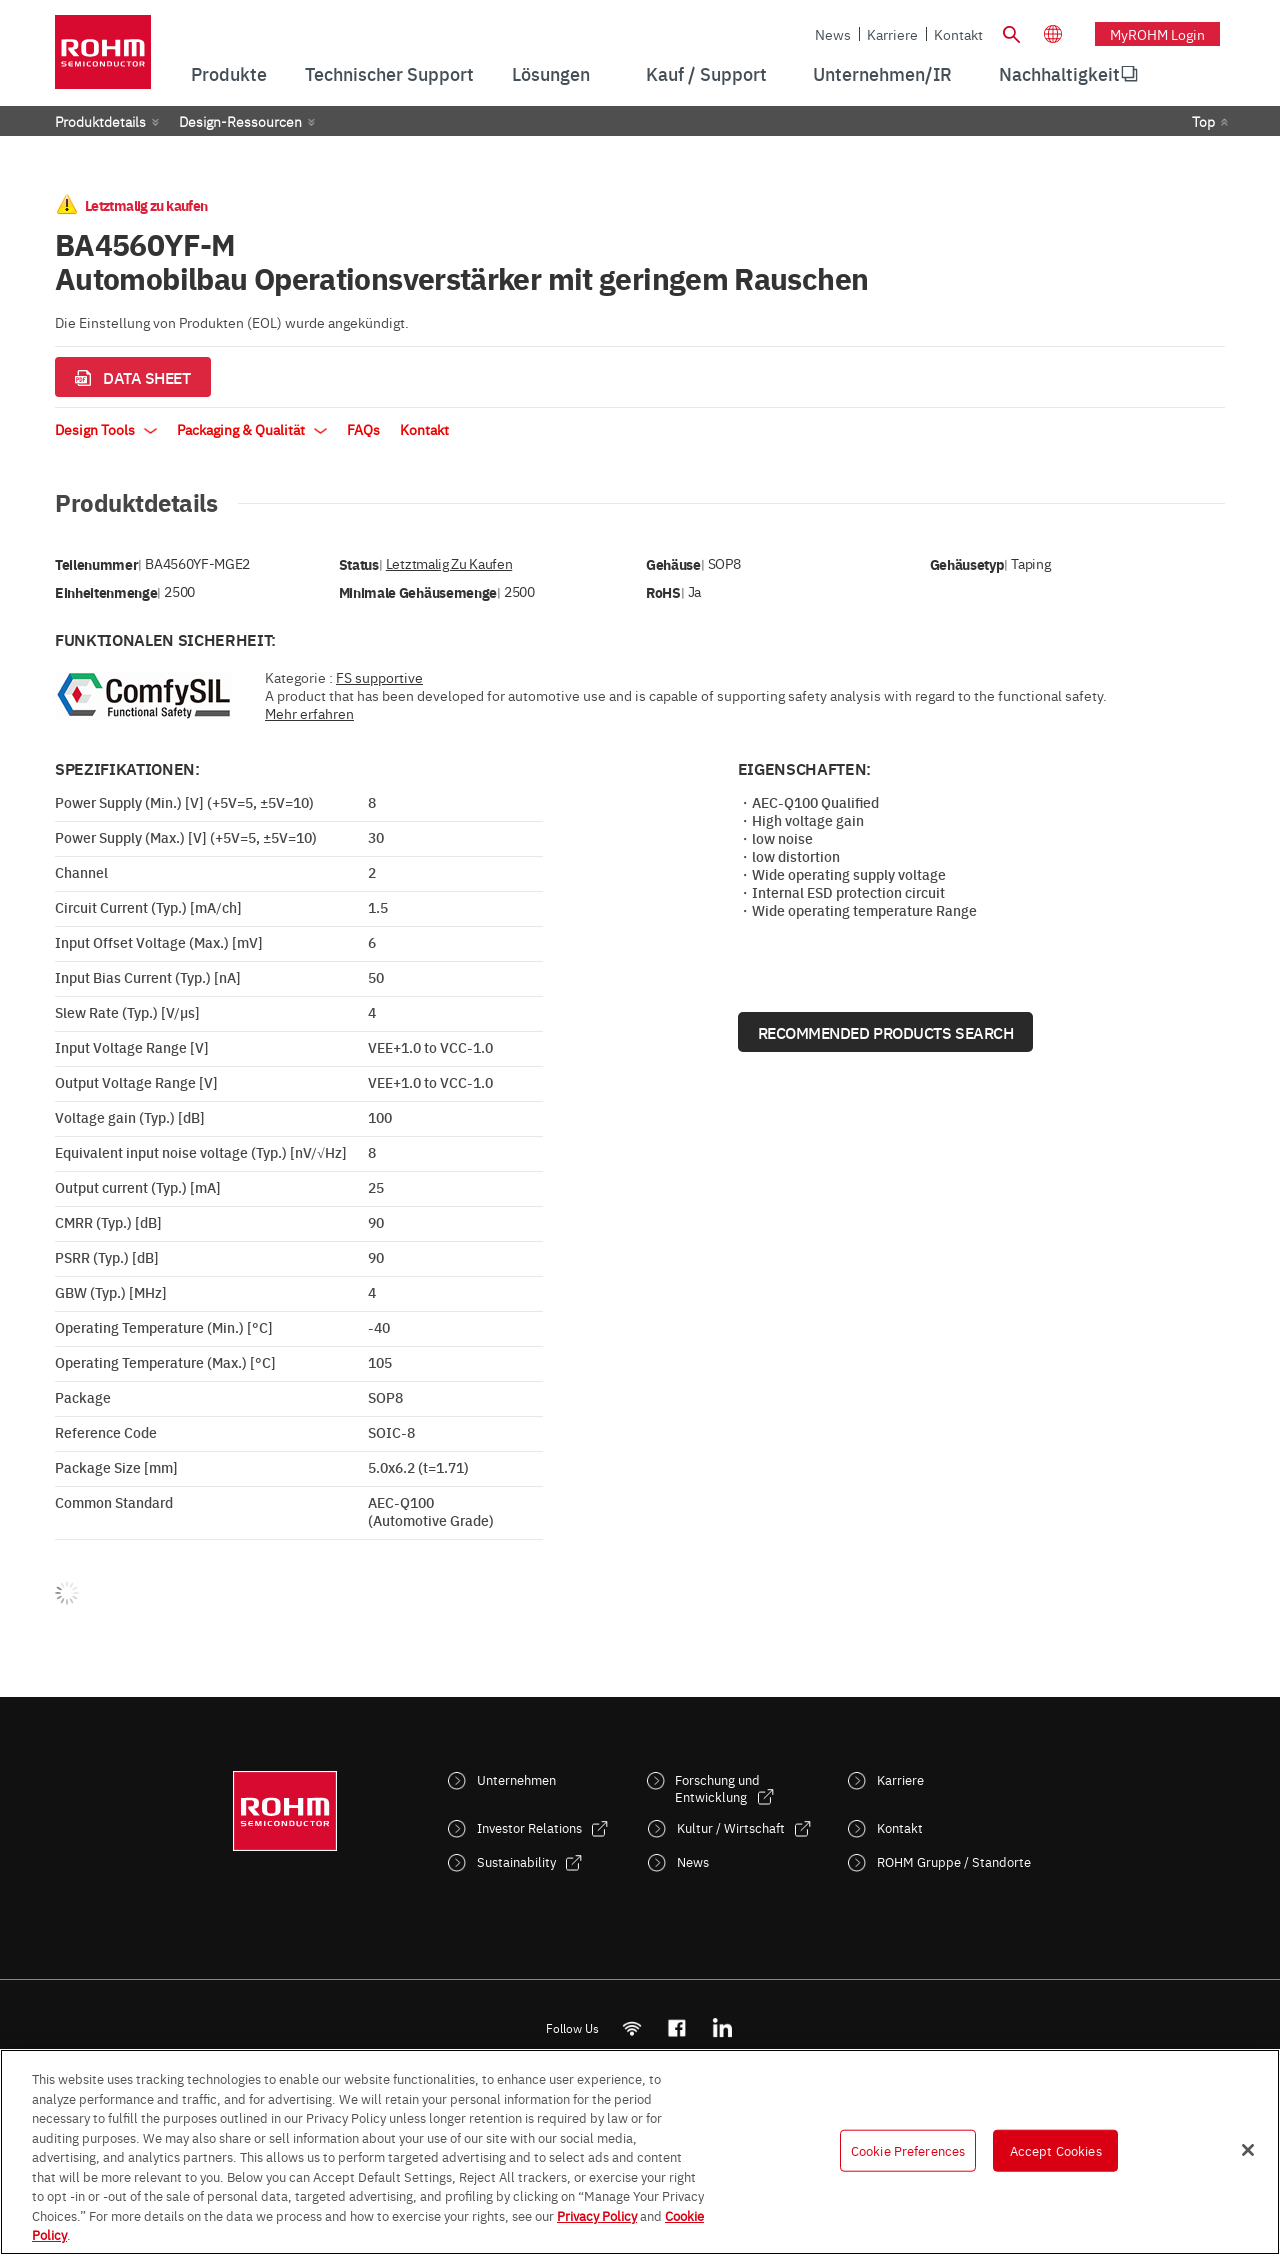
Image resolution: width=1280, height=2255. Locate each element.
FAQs (363, 429)
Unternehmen (516, 1779)
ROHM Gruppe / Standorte (954, 1861)
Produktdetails (100, 121)
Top (1203, 121)
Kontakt (958, 34)
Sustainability (516, 1861)
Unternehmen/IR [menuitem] (882, 73)
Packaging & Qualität (252, 429)
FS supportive (379, 677)
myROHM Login (1157, 34)
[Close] (1248, 2150)
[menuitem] (1059, 74)
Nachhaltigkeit (1059, 73)
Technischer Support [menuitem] (389, 73)
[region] (640, 2152)
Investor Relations (529, 1827)
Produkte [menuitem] (229, 73)
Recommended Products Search (886, 1032)
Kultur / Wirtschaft (731, 1827)
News (833, 34)
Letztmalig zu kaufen (449, 563)
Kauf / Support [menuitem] (706, 73)
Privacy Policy (597, 2215)
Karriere (892, 34)
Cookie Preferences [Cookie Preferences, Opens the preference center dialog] (908, 2150)
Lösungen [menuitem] (551, 73)
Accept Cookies (1056, 2150)
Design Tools (106, 429)
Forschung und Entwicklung (717, 1788)
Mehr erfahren (309, 713)
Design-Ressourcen (240, 121)
